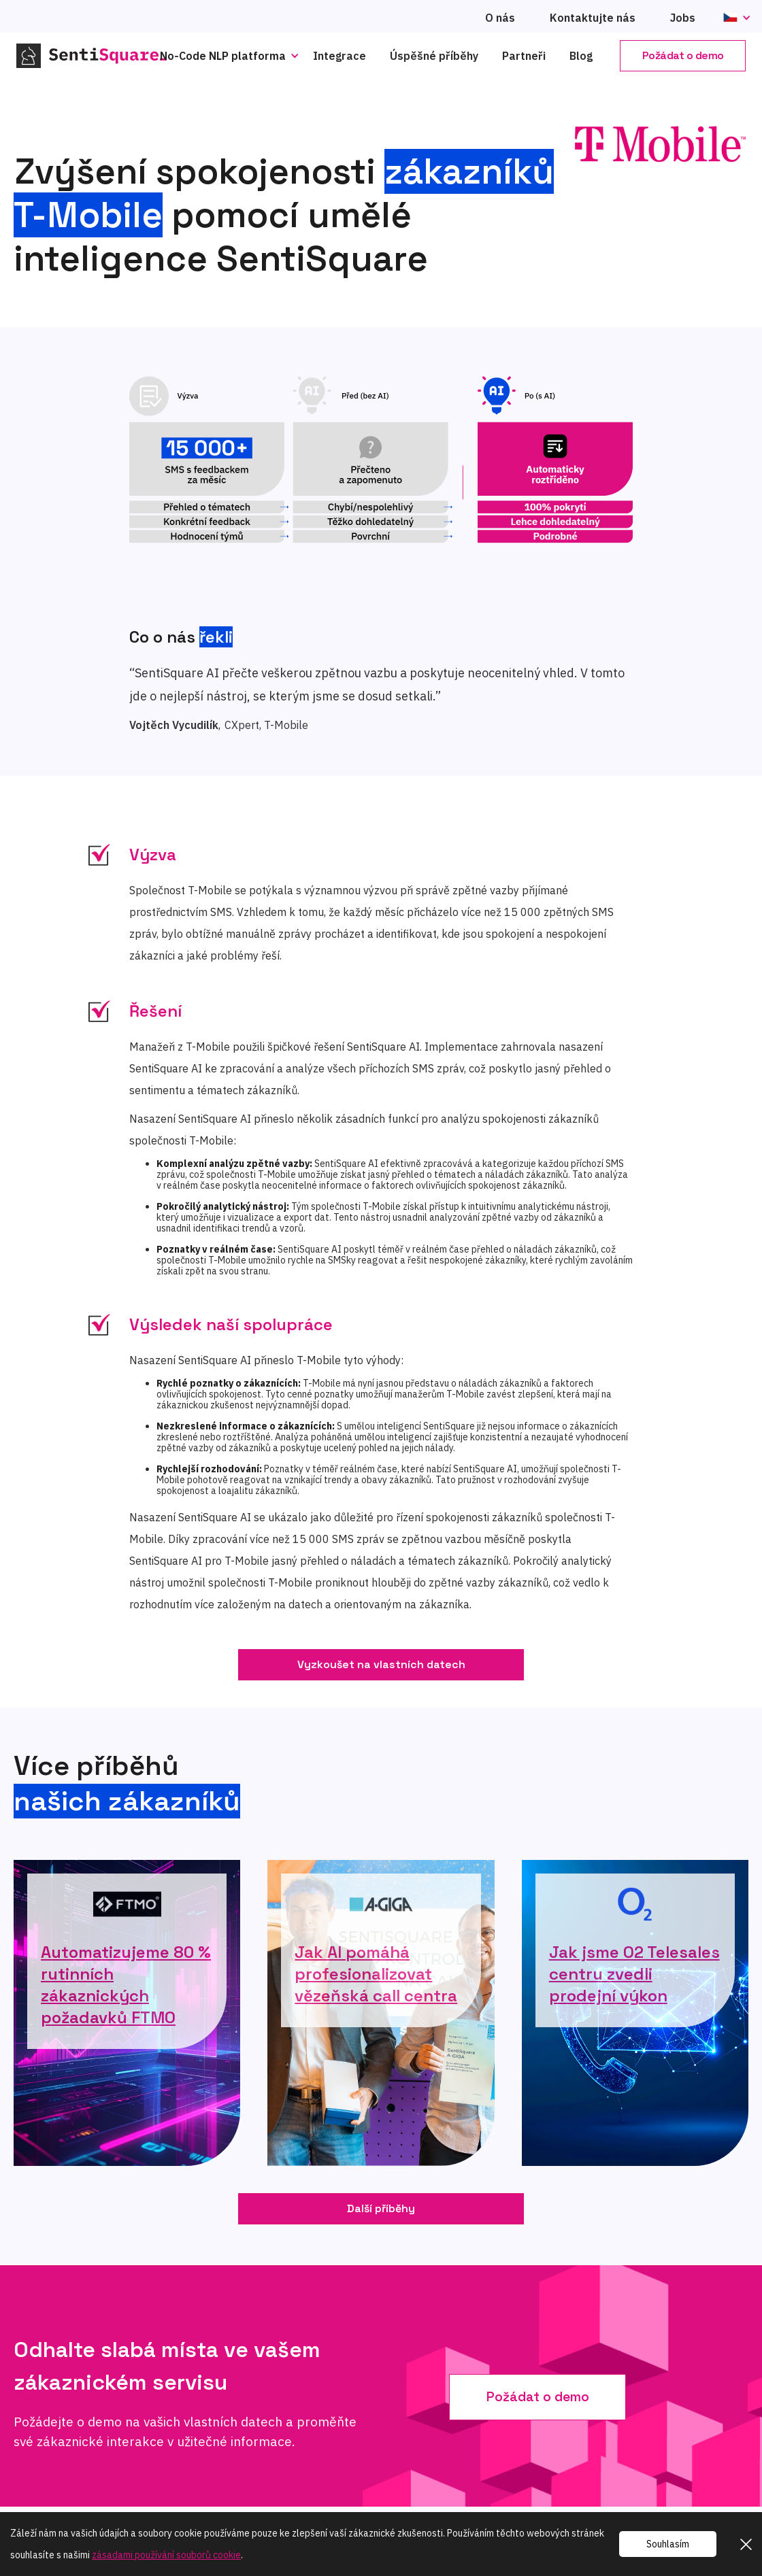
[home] (98, 56)
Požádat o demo (683, 55)
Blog (581, 56)
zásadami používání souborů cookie (166, 2555)
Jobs (682, 17)
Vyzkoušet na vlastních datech (381, 1664)
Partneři (524, 56)
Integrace (339, 56)
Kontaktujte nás (592, 17)
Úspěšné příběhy (434, 56)
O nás (500, 17)
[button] (233, 55)
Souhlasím (667, 2544)
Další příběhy (381, 2208)
